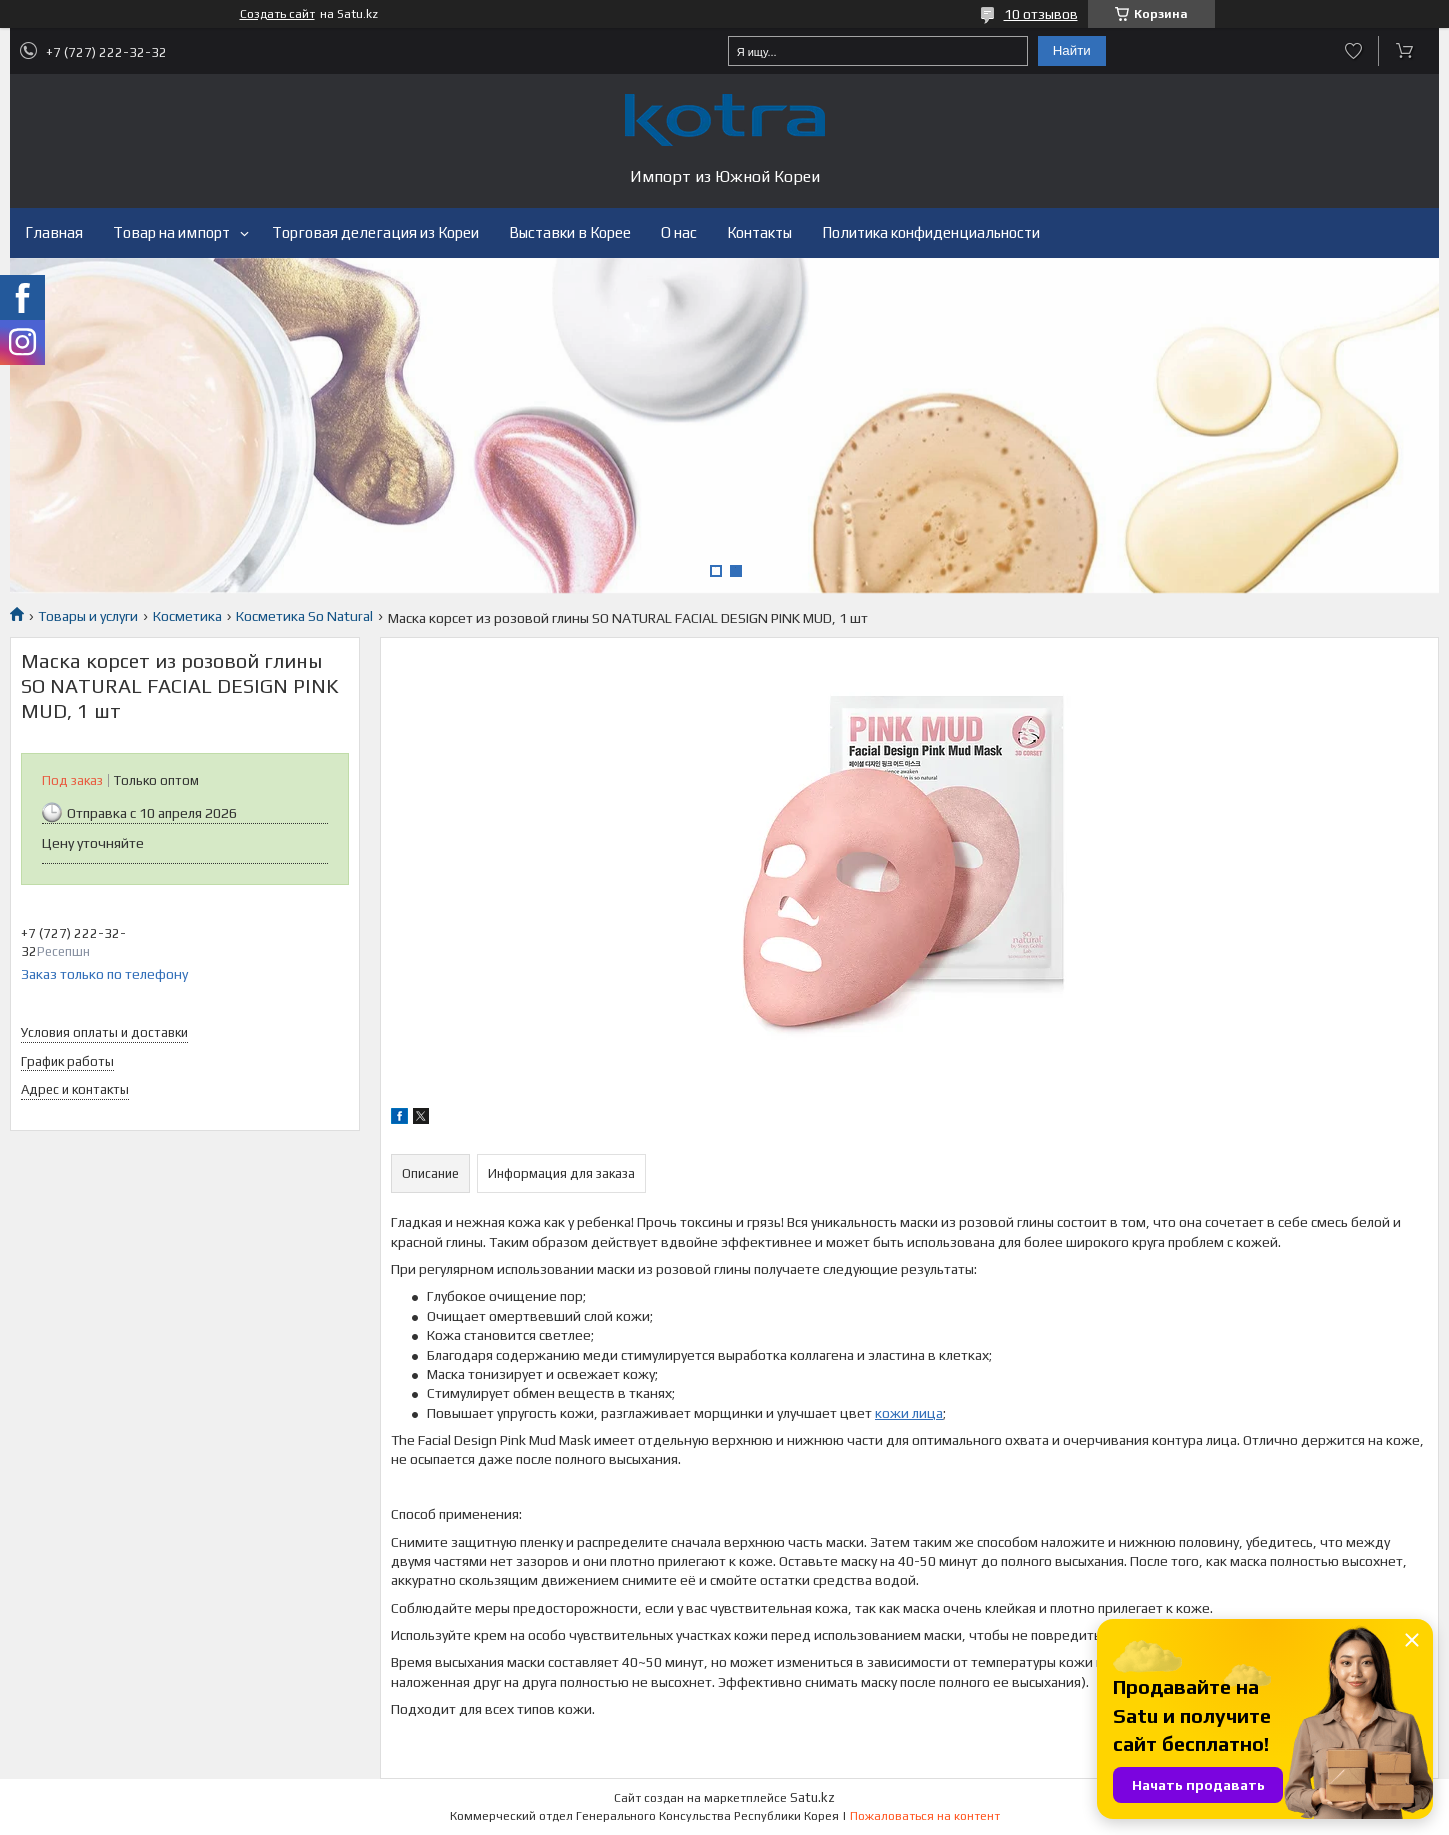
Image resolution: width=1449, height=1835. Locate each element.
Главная (54, 232)
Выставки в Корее (570, 232)
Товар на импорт (171, 232)
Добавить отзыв (1353, 51)
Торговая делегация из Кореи (375, 232)
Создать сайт (277, 14)
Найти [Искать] (1072, 50)
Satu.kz (812, 1797)
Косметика (187, 616)
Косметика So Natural (304, 616)
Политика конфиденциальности (931, 232)
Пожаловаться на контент (925, 1816)
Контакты (759, 232)
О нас (679, 232)
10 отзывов (1041, 14)
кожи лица (909, 1413)
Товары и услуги (88, 616)
